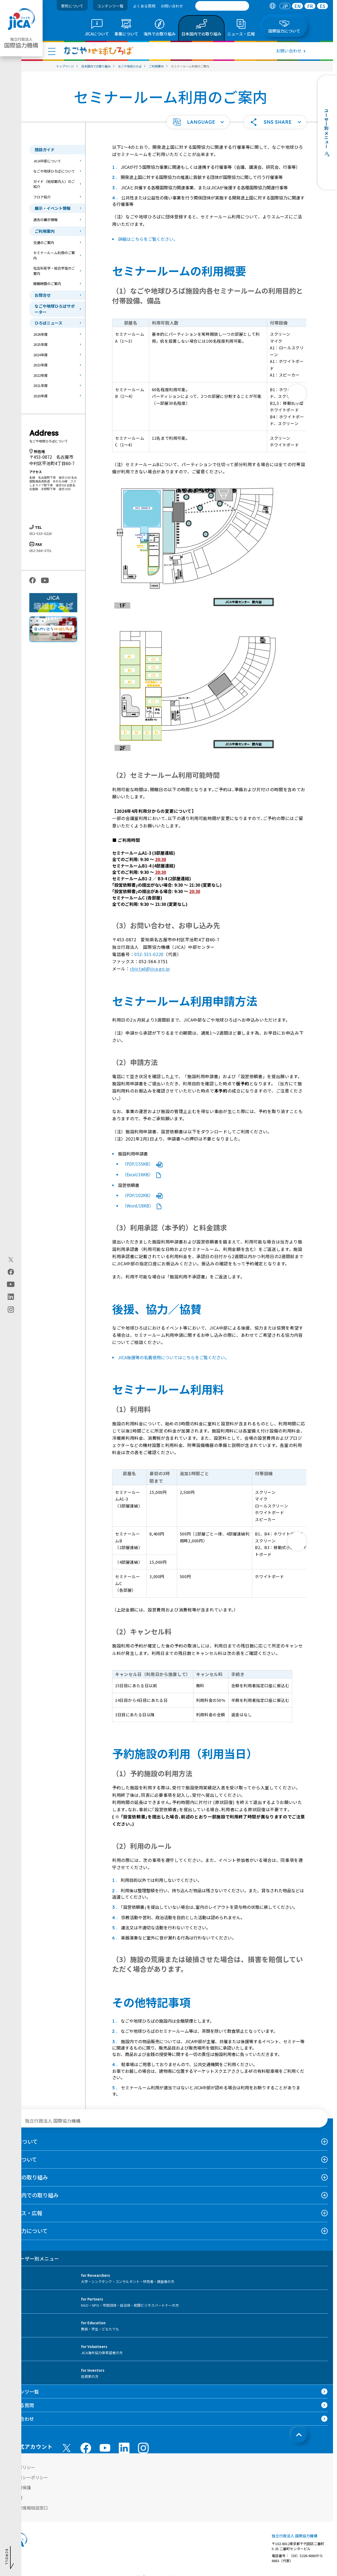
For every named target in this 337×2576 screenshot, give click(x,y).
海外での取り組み (26, 2177)
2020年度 (40, 395)
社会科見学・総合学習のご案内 (54, 271)
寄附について (72, 6)
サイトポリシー (20, 2467)
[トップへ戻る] (299, 2435)
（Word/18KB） (141, 1205)
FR (310, 6)
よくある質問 (144, 6)
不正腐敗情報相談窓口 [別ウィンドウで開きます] (26, 2508)
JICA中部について (47, 160)
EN (297, 6)
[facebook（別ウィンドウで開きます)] (11, 1272)
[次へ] (297, 393)
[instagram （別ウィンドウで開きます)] (143, 2448)
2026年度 (40, 334)
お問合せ (43, 295)
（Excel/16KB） (141, 1174)
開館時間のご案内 (47, 283)
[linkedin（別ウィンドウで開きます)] (11, 1297)
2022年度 (40, 375)
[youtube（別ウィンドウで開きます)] (11, 1284)
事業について (21, 2159)
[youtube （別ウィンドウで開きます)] (105, 2448)
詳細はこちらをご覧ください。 (148, 239)
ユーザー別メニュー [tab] (32, 2258)
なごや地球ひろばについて (54, 171)
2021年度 (40, 385)
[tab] (272, 6)
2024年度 (40, 354)
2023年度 (40, 364)
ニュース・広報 (23, 2213)
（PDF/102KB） (142, 1195)
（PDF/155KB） (142, 1164)
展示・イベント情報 (53, 208)
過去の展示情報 (45, 219)
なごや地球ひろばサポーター (55, 309)
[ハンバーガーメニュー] (51, 51)
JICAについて (21, 2141)
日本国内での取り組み (32, 2195)
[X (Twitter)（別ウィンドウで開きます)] (11, 1259)
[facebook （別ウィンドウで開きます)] (85, 2448)
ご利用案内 (45, 231)
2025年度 (40, 344)
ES (322, 6)
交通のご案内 (43, 242)
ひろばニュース (48, 323)
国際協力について (26, 2231)
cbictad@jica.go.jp (150, 968)
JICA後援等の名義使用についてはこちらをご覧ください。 (173, 1357)
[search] (222, 6)
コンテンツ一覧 (110, 6)
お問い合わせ (172, 6)
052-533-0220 (149, 954)
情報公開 (13, 2497)
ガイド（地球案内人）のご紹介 (54, 184)
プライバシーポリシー (26, 2477)
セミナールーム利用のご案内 (54, 255)
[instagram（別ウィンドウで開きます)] (11, 1309)
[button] (198, 122)
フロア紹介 (42, 196)
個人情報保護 (18, 2487)
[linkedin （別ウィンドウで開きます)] (124, 2448)
